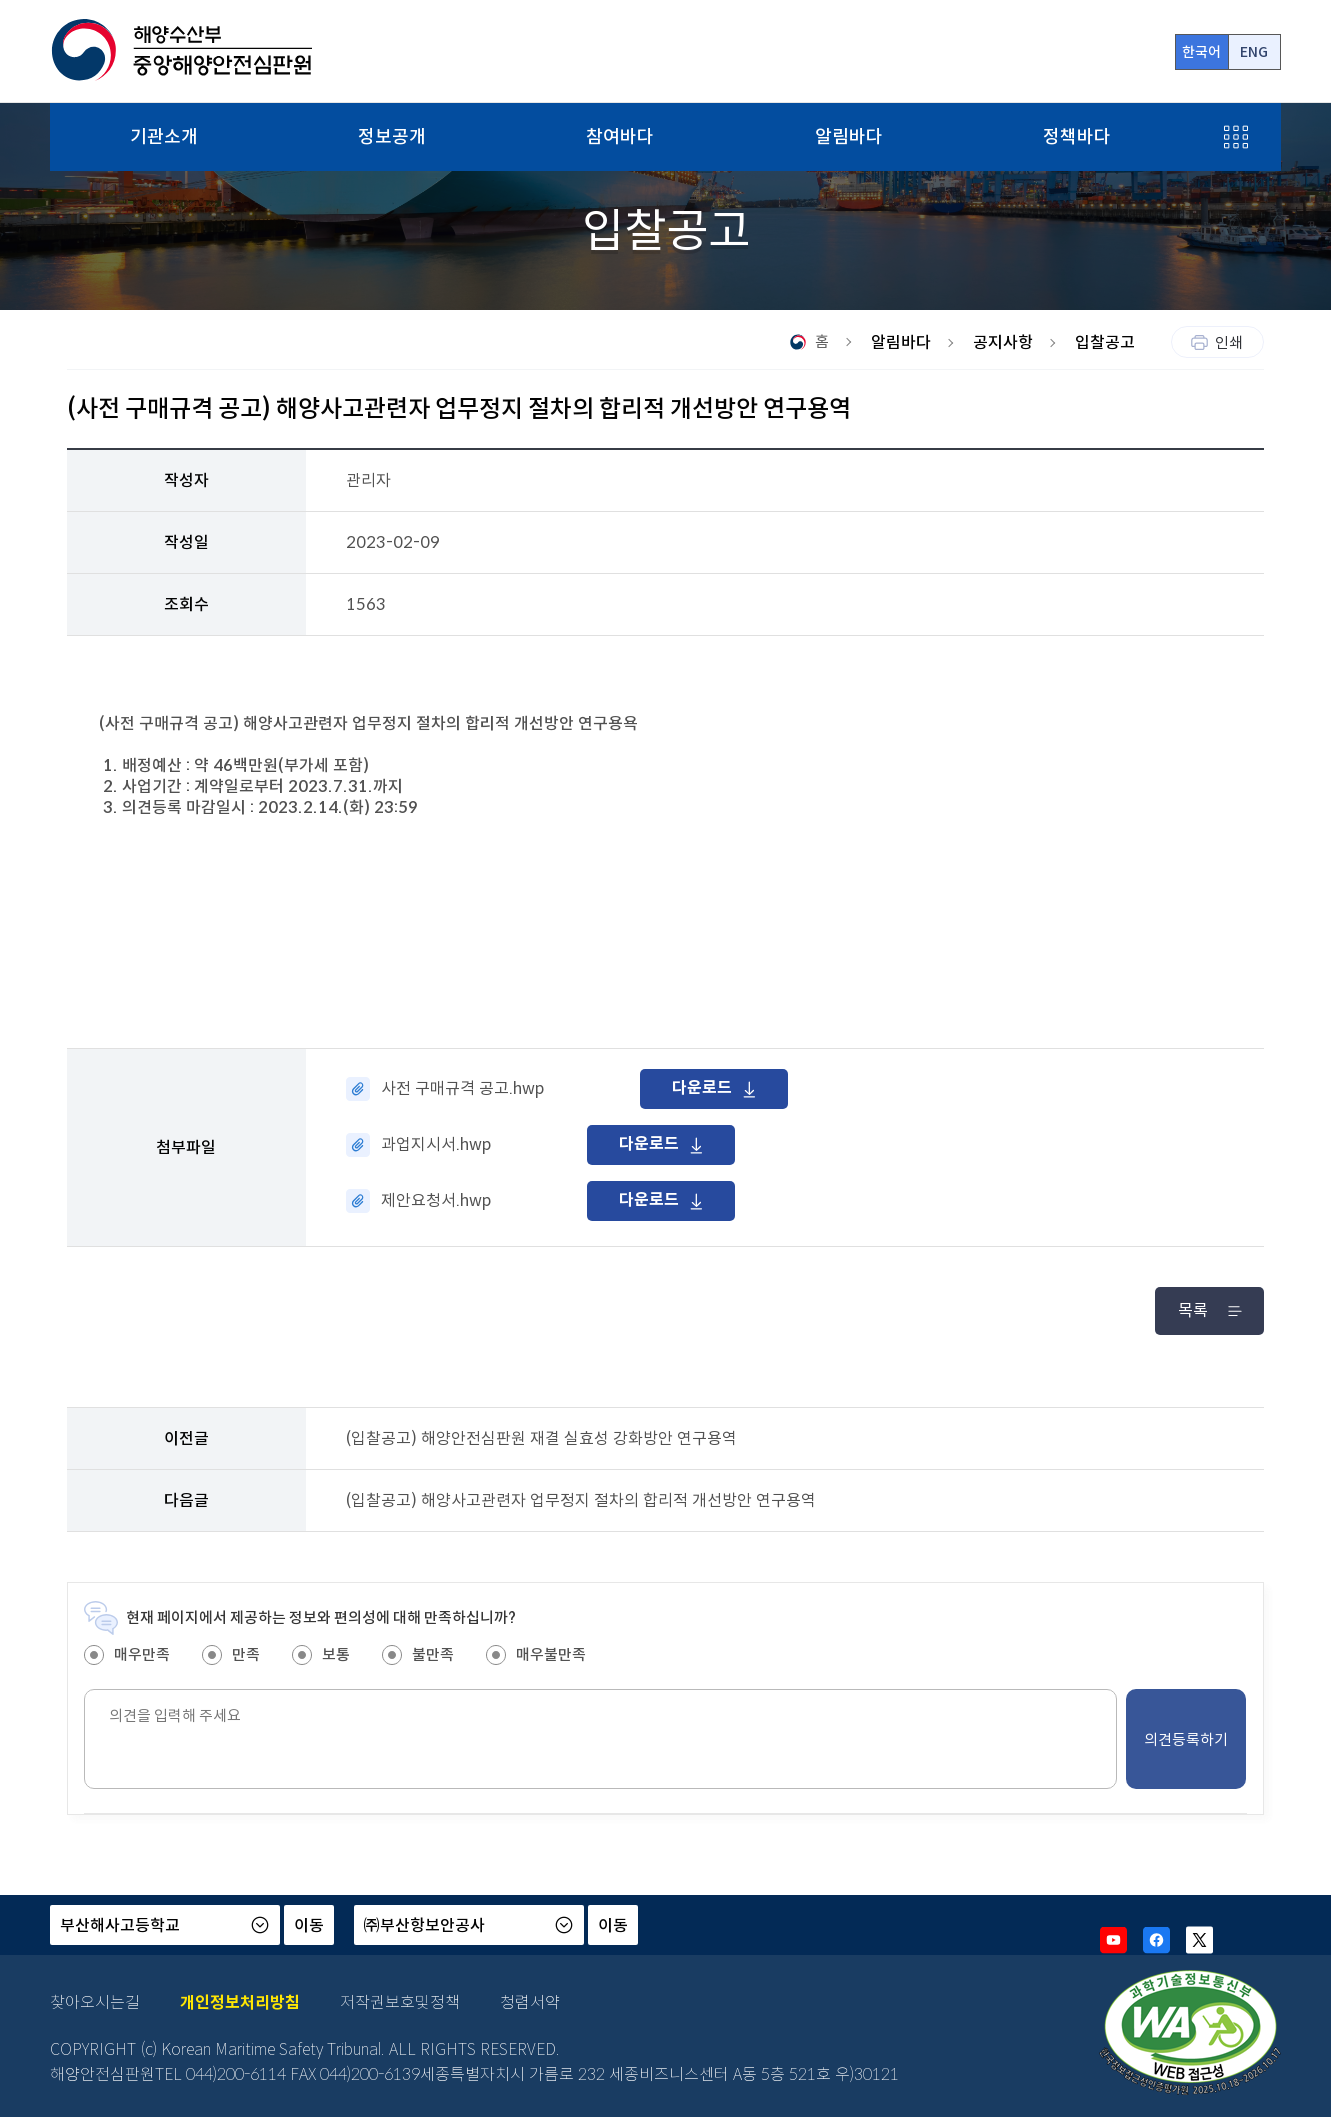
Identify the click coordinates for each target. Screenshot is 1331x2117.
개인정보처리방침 (240, 2002)
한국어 (1201, 52)
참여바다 (620, 137)
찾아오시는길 (95, 2002)
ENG (1254, 52)
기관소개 (164, 137)
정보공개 (392, 137)
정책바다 (1077, 137)
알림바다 (849, 137)
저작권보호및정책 (400, 2002)
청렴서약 (530, 2002)
